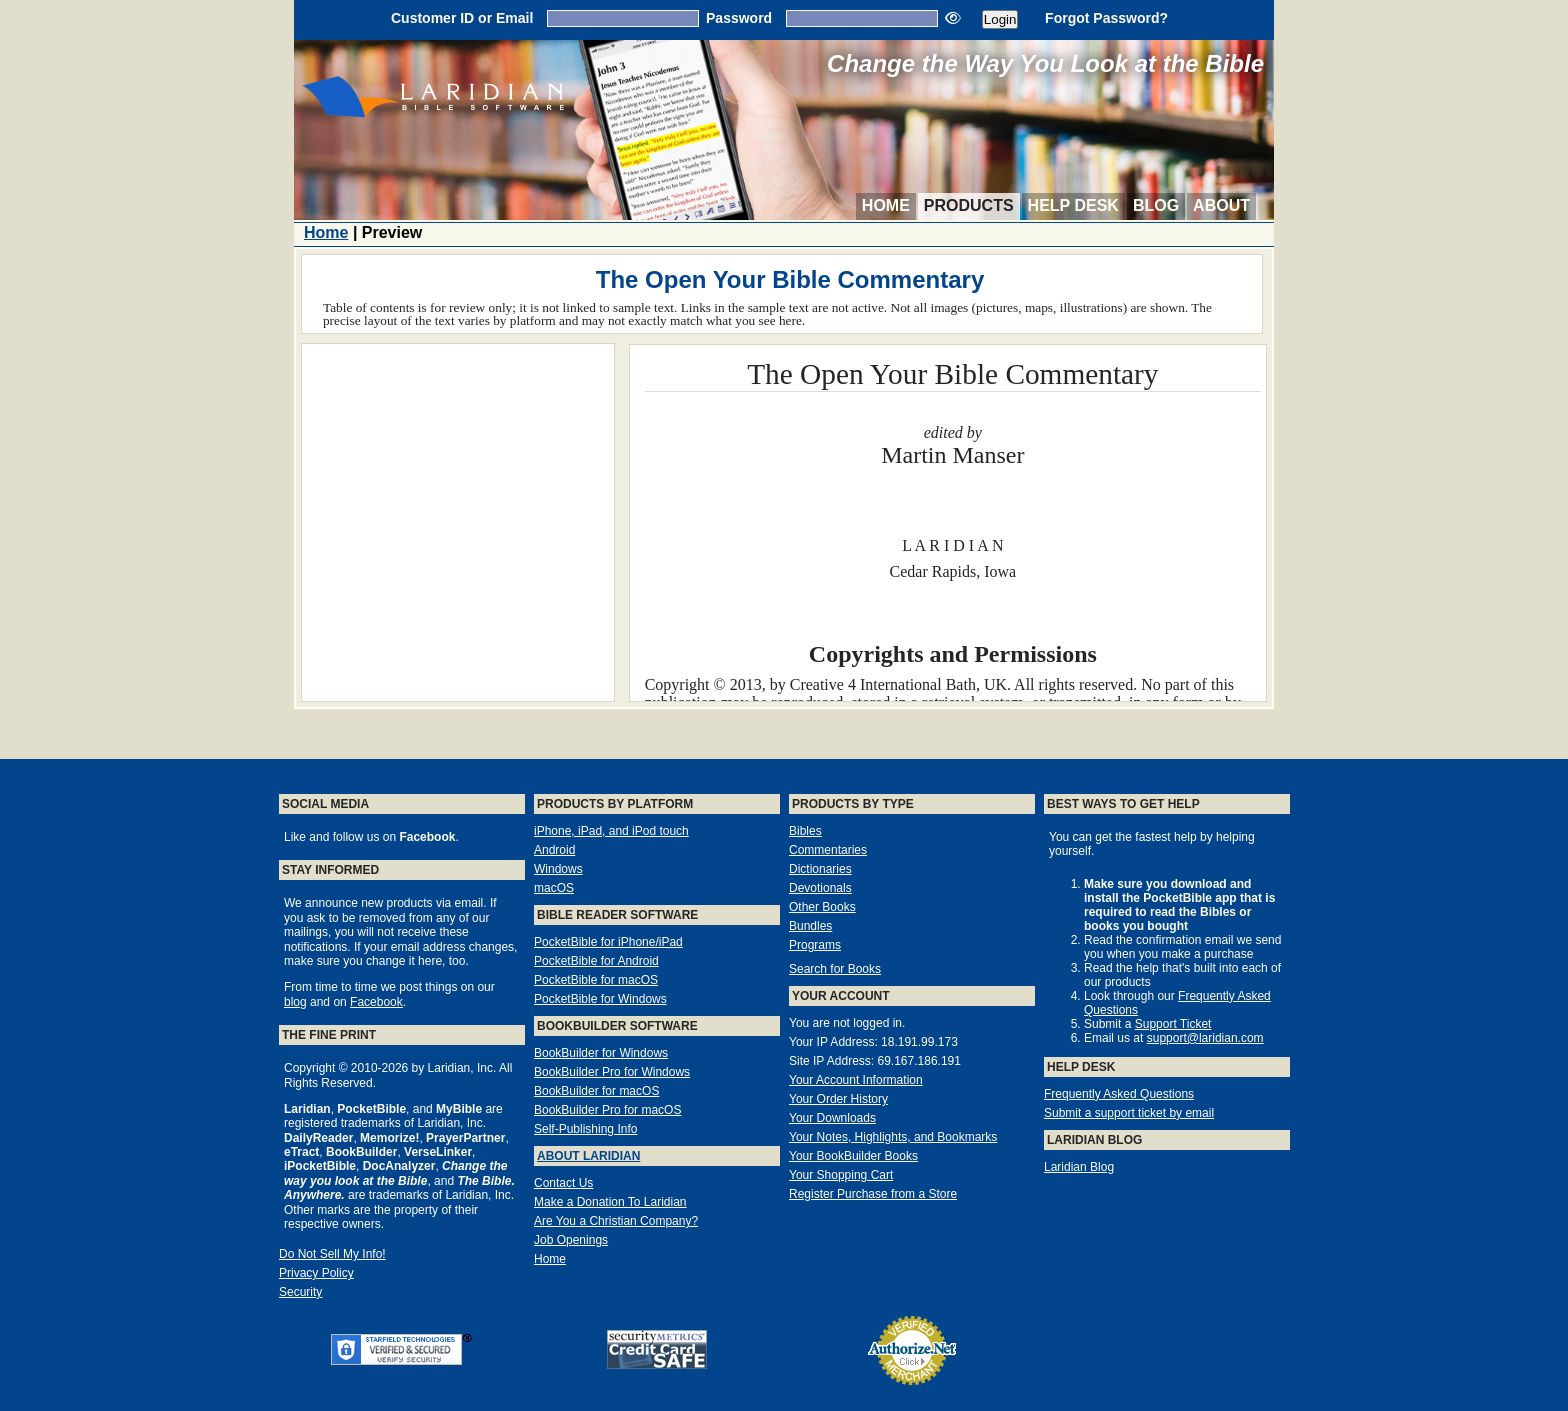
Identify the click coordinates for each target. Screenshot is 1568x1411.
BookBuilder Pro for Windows (612, 1072)
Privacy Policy (316, 1273)
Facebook (376, 1002)
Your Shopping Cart (841, 1175)
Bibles (805, 831)
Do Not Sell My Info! (332, 1254)
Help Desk (1073, 205)
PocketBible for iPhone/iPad (608, 942)
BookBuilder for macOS (596, 1091)
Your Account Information (856, 1080)
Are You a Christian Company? (616, 1221)
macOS (554, 888)
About (1221, 205)
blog (295, 1002)
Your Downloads (832, 1118)
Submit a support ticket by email (1129, 1113)
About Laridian (588, 1156)
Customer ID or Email (462, 18)
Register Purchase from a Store (873, 1194)
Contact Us (563, 1183)
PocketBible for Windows (600, 999)
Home (886, 205)
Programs (815, 945)
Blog (1156, 205)
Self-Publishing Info (585, 1129)
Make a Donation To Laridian (610, 1202)
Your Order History (838, 1099)
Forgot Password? (1106, 18)
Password (739, 18)
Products (969, 205)
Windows (558, 869)
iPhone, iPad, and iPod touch (611, 831)
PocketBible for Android (596, 961)
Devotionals (820, 888)
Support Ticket (1173, 1024)
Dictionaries (820, 869)
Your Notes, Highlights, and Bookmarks (893, 1137)
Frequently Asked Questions (1119, 1094)
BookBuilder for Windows (601, 1053)
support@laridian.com (1205, 1038)
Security (300, 1292)
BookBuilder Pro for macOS (607, 1110)
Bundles (810, 926)
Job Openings (571, 1240)
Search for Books (835, 969)
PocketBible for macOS (596, 980)
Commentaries (828, 850)
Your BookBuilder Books (853, 1156)
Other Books (822, 907)
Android (554, 850)
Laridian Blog (1079, 1167)
